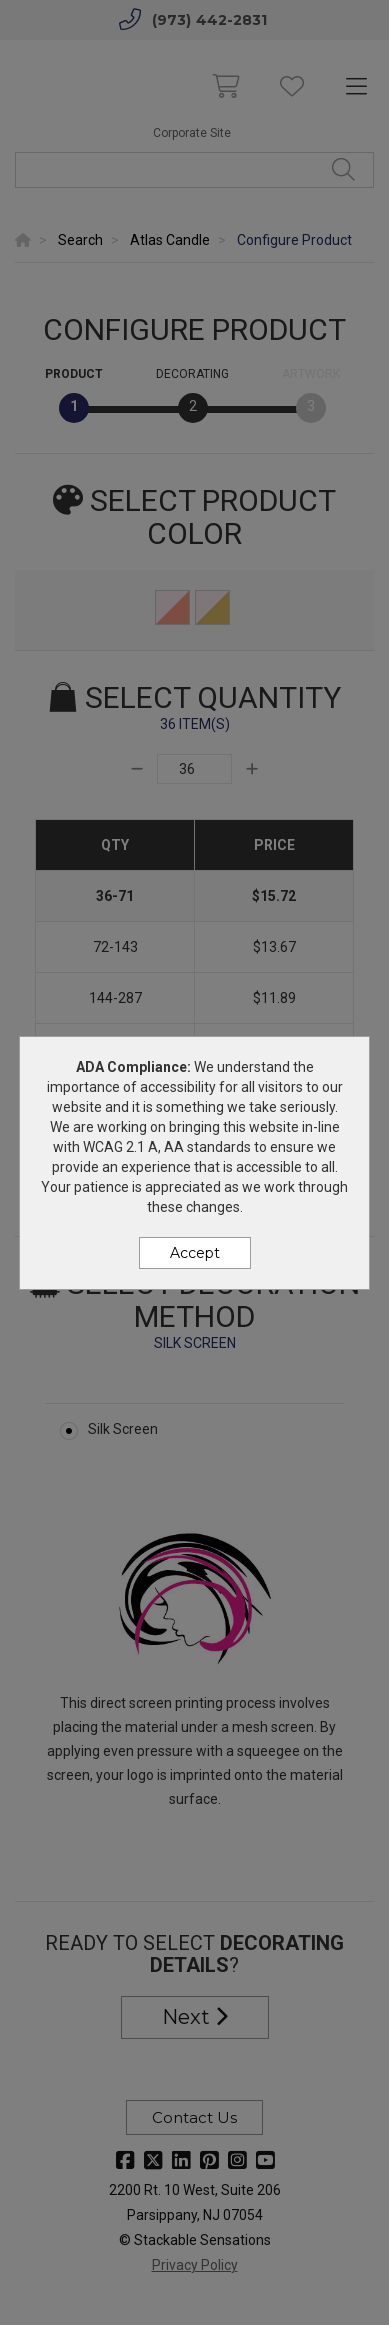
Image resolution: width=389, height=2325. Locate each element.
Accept (195, 1253)
